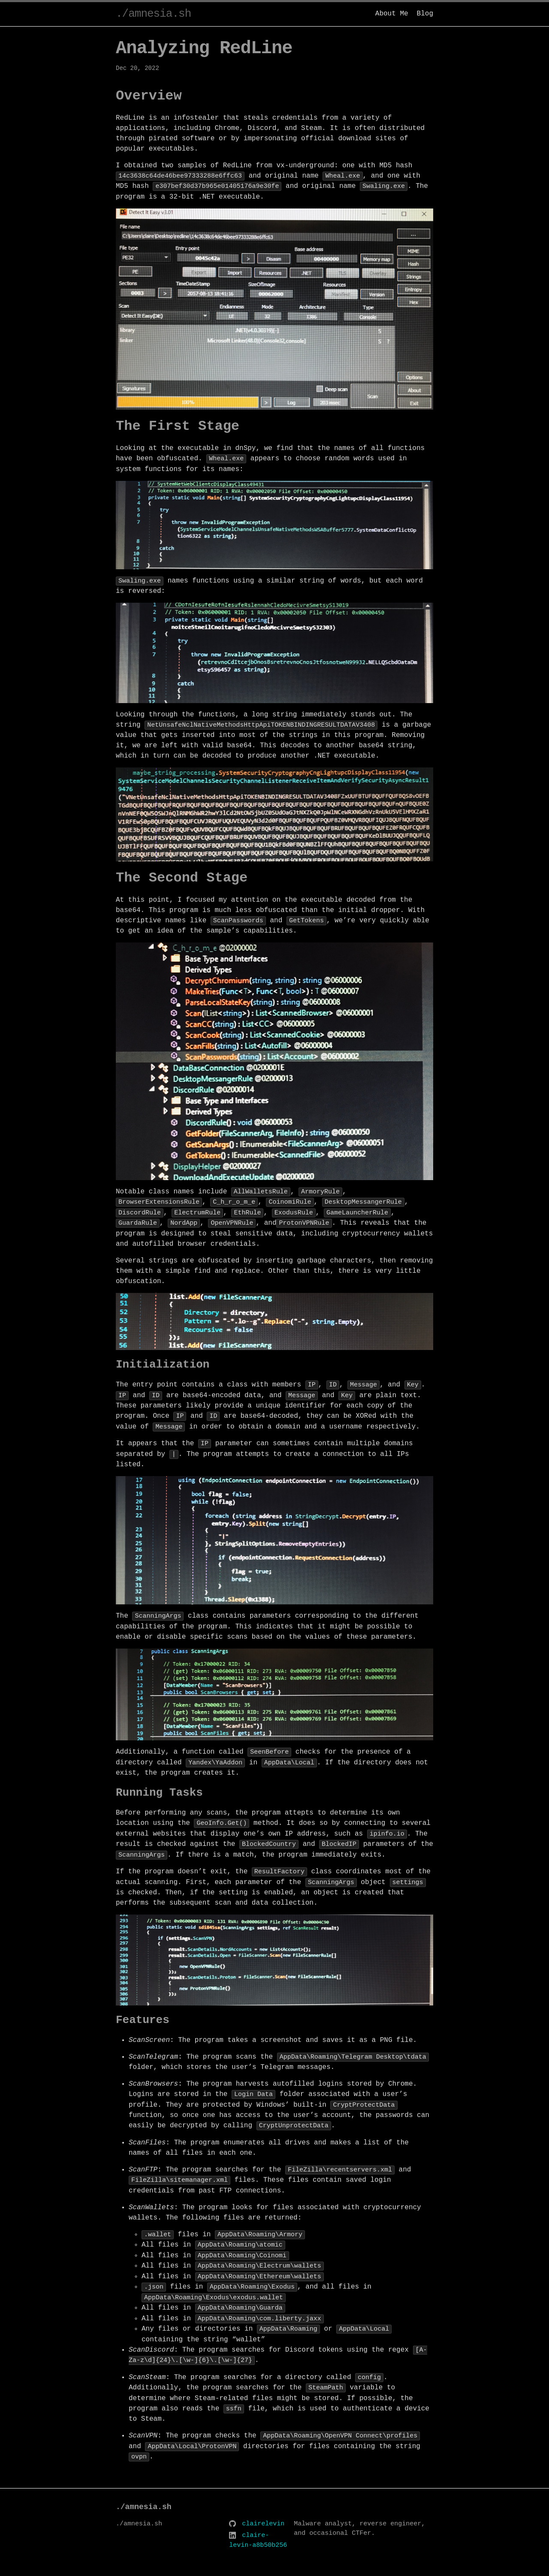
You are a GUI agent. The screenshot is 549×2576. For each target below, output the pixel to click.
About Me (391, 14)
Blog (425, 14)
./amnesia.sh (153, 13)
